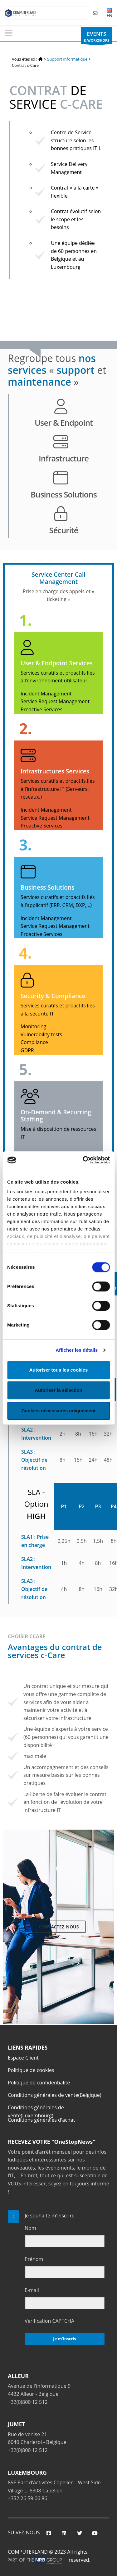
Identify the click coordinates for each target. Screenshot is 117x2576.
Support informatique (67, 59)
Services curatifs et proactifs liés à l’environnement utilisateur (58, 676)
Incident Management (46, 693)
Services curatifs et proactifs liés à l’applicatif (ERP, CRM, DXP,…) (58, 901)
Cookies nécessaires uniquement (59, 1410)
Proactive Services (41, 709)
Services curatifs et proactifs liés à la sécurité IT (58, 1009)
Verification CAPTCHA (49, 2320)
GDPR (27, 1050)
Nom (30, 2228)
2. (25, 728)
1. (25, 620)
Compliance (34, 1042)
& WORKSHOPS (96, 37)
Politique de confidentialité (39, 2082)
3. (25, 845)
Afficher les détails (77, 1350)
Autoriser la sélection (58, 1390)
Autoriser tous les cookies (58, 1370)
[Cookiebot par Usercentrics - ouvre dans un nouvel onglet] (83, 1160)
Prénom (34, 2259)
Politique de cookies (31, 2070)
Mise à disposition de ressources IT (58, 1132)
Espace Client (23, 2057)
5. (25, 1069)
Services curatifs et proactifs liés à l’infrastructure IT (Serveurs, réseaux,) (58, 788)
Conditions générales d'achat (41, 2119)
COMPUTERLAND (28, 2551)
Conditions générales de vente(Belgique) (54, 2095)
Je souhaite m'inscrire (50, 2215)
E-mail (32, 2290)
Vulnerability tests (41, 1034)
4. (25, 953)
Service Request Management (55, 701)
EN (109, 13)
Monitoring (33, 1026)
